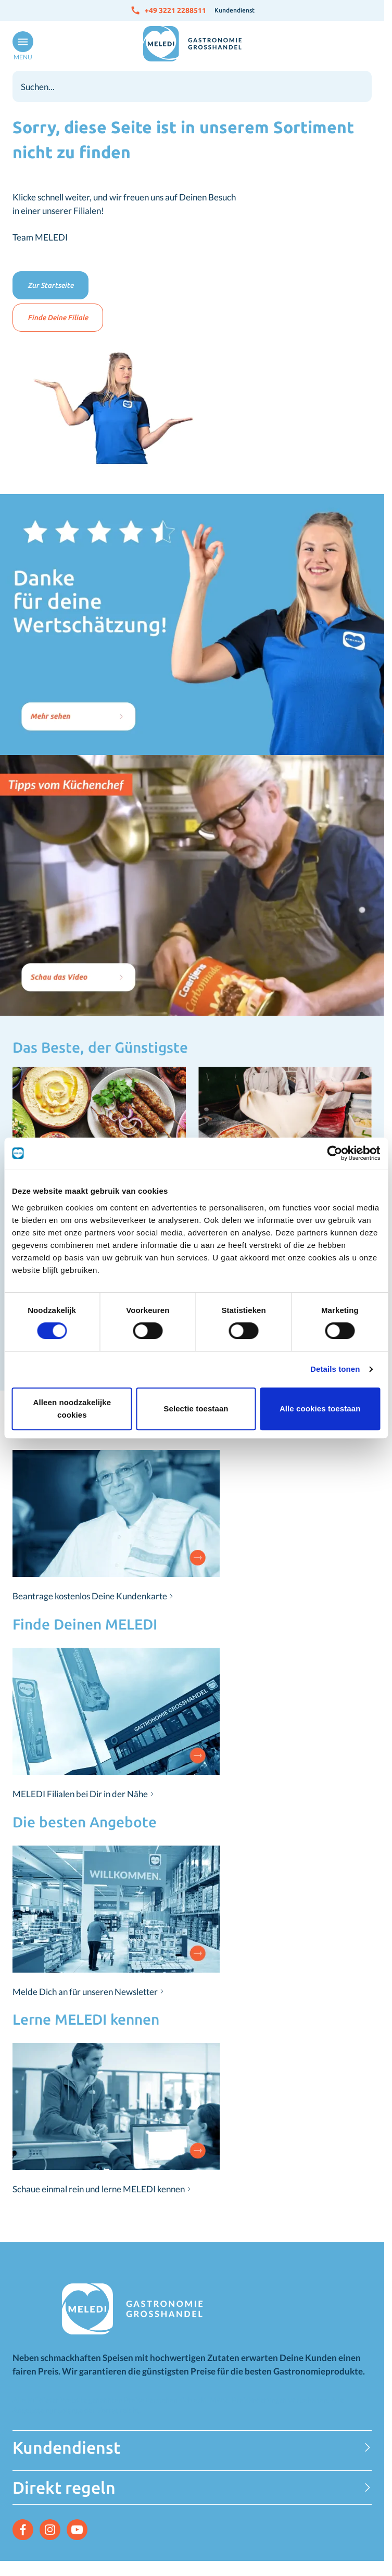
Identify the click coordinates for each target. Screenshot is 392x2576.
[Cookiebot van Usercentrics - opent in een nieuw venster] (334, 1153)
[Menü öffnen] (20, 46)
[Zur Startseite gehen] (192, 43)
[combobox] (192, 86)
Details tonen (335, 1369)
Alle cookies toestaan (320, 1408)
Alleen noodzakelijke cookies (72, 1408)
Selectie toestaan (195, 1408)
